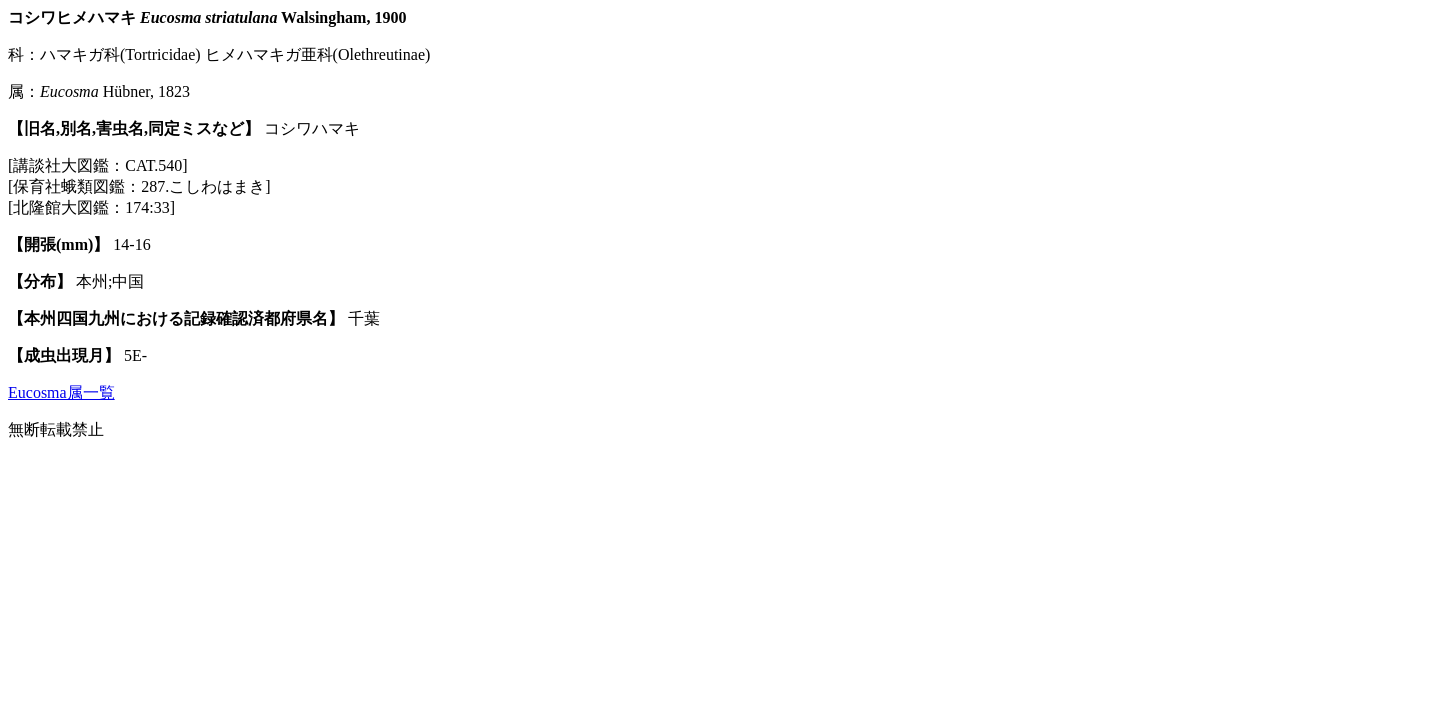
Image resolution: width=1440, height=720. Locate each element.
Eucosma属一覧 (61, 392)
